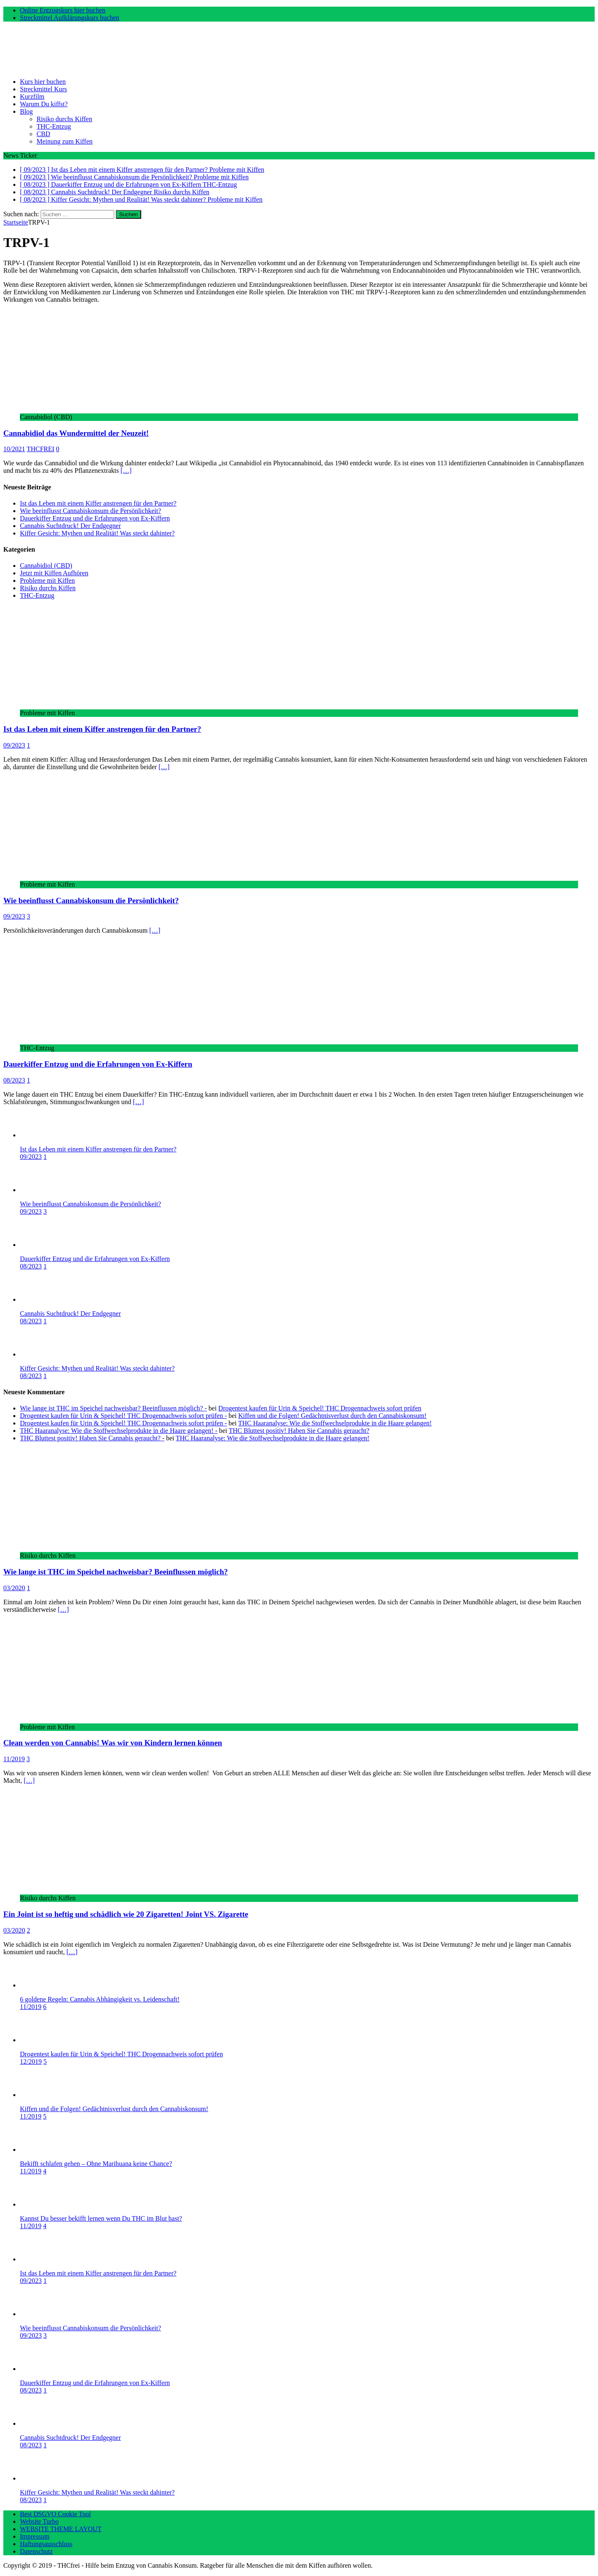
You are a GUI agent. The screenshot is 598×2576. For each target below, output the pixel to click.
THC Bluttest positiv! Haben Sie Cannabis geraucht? (299, 1430)
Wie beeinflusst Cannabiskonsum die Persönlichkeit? (90, 510)
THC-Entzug (54, 126)
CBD (43, 133)
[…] (126, 470)
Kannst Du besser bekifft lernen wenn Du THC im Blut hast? (101, 2218)
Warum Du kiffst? (44, 104)
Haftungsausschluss (46, 2543)
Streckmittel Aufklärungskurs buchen (69, 17)
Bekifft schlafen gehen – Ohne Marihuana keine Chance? (96, 2163)
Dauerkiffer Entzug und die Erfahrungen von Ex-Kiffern (95, 518)
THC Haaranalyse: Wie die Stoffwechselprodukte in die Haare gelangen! (335, 1423)
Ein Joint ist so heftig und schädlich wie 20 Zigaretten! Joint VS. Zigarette (125, 1914)
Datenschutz (36, 2551)
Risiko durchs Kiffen (64, 118)
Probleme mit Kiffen (47, 580)
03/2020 (14, 1587)
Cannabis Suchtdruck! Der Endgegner (70, 525)
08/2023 (14, 1080)
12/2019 (31, 2061)
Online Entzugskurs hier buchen (62, 10)
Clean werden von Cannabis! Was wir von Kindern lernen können (112, 1742)
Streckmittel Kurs (43, 89)
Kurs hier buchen (43, 81)
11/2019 (14, 1758)
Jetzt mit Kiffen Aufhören (54, 573)
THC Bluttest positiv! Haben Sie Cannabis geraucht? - (92, 1438)
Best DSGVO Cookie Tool (55, 2513)
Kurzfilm (32, 96)
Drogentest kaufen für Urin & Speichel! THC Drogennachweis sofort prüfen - (123, 1415)
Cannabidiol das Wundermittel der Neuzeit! (76, 433)
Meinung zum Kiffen (65, 141)
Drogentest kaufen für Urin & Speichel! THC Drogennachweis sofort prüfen (320, 1408)
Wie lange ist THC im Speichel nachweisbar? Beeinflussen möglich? (115, 1571)
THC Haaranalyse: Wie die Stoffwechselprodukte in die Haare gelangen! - (118, 1430)
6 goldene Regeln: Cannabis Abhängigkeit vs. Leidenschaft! (99, 1999)
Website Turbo (39, 2521)
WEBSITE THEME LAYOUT (60, 2528)
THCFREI (40, 448)
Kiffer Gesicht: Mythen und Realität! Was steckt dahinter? (97, 533)
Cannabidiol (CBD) (46, 565)
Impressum (34, 2536)
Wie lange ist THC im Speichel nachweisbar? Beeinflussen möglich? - (113, 1408)
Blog (26, 111)
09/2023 (14, 745)
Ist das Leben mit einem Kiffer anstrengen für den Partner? (98, 503)
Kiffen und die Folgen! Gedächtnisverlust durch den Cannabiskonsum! (332, 1415)
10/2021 (14, 448)
